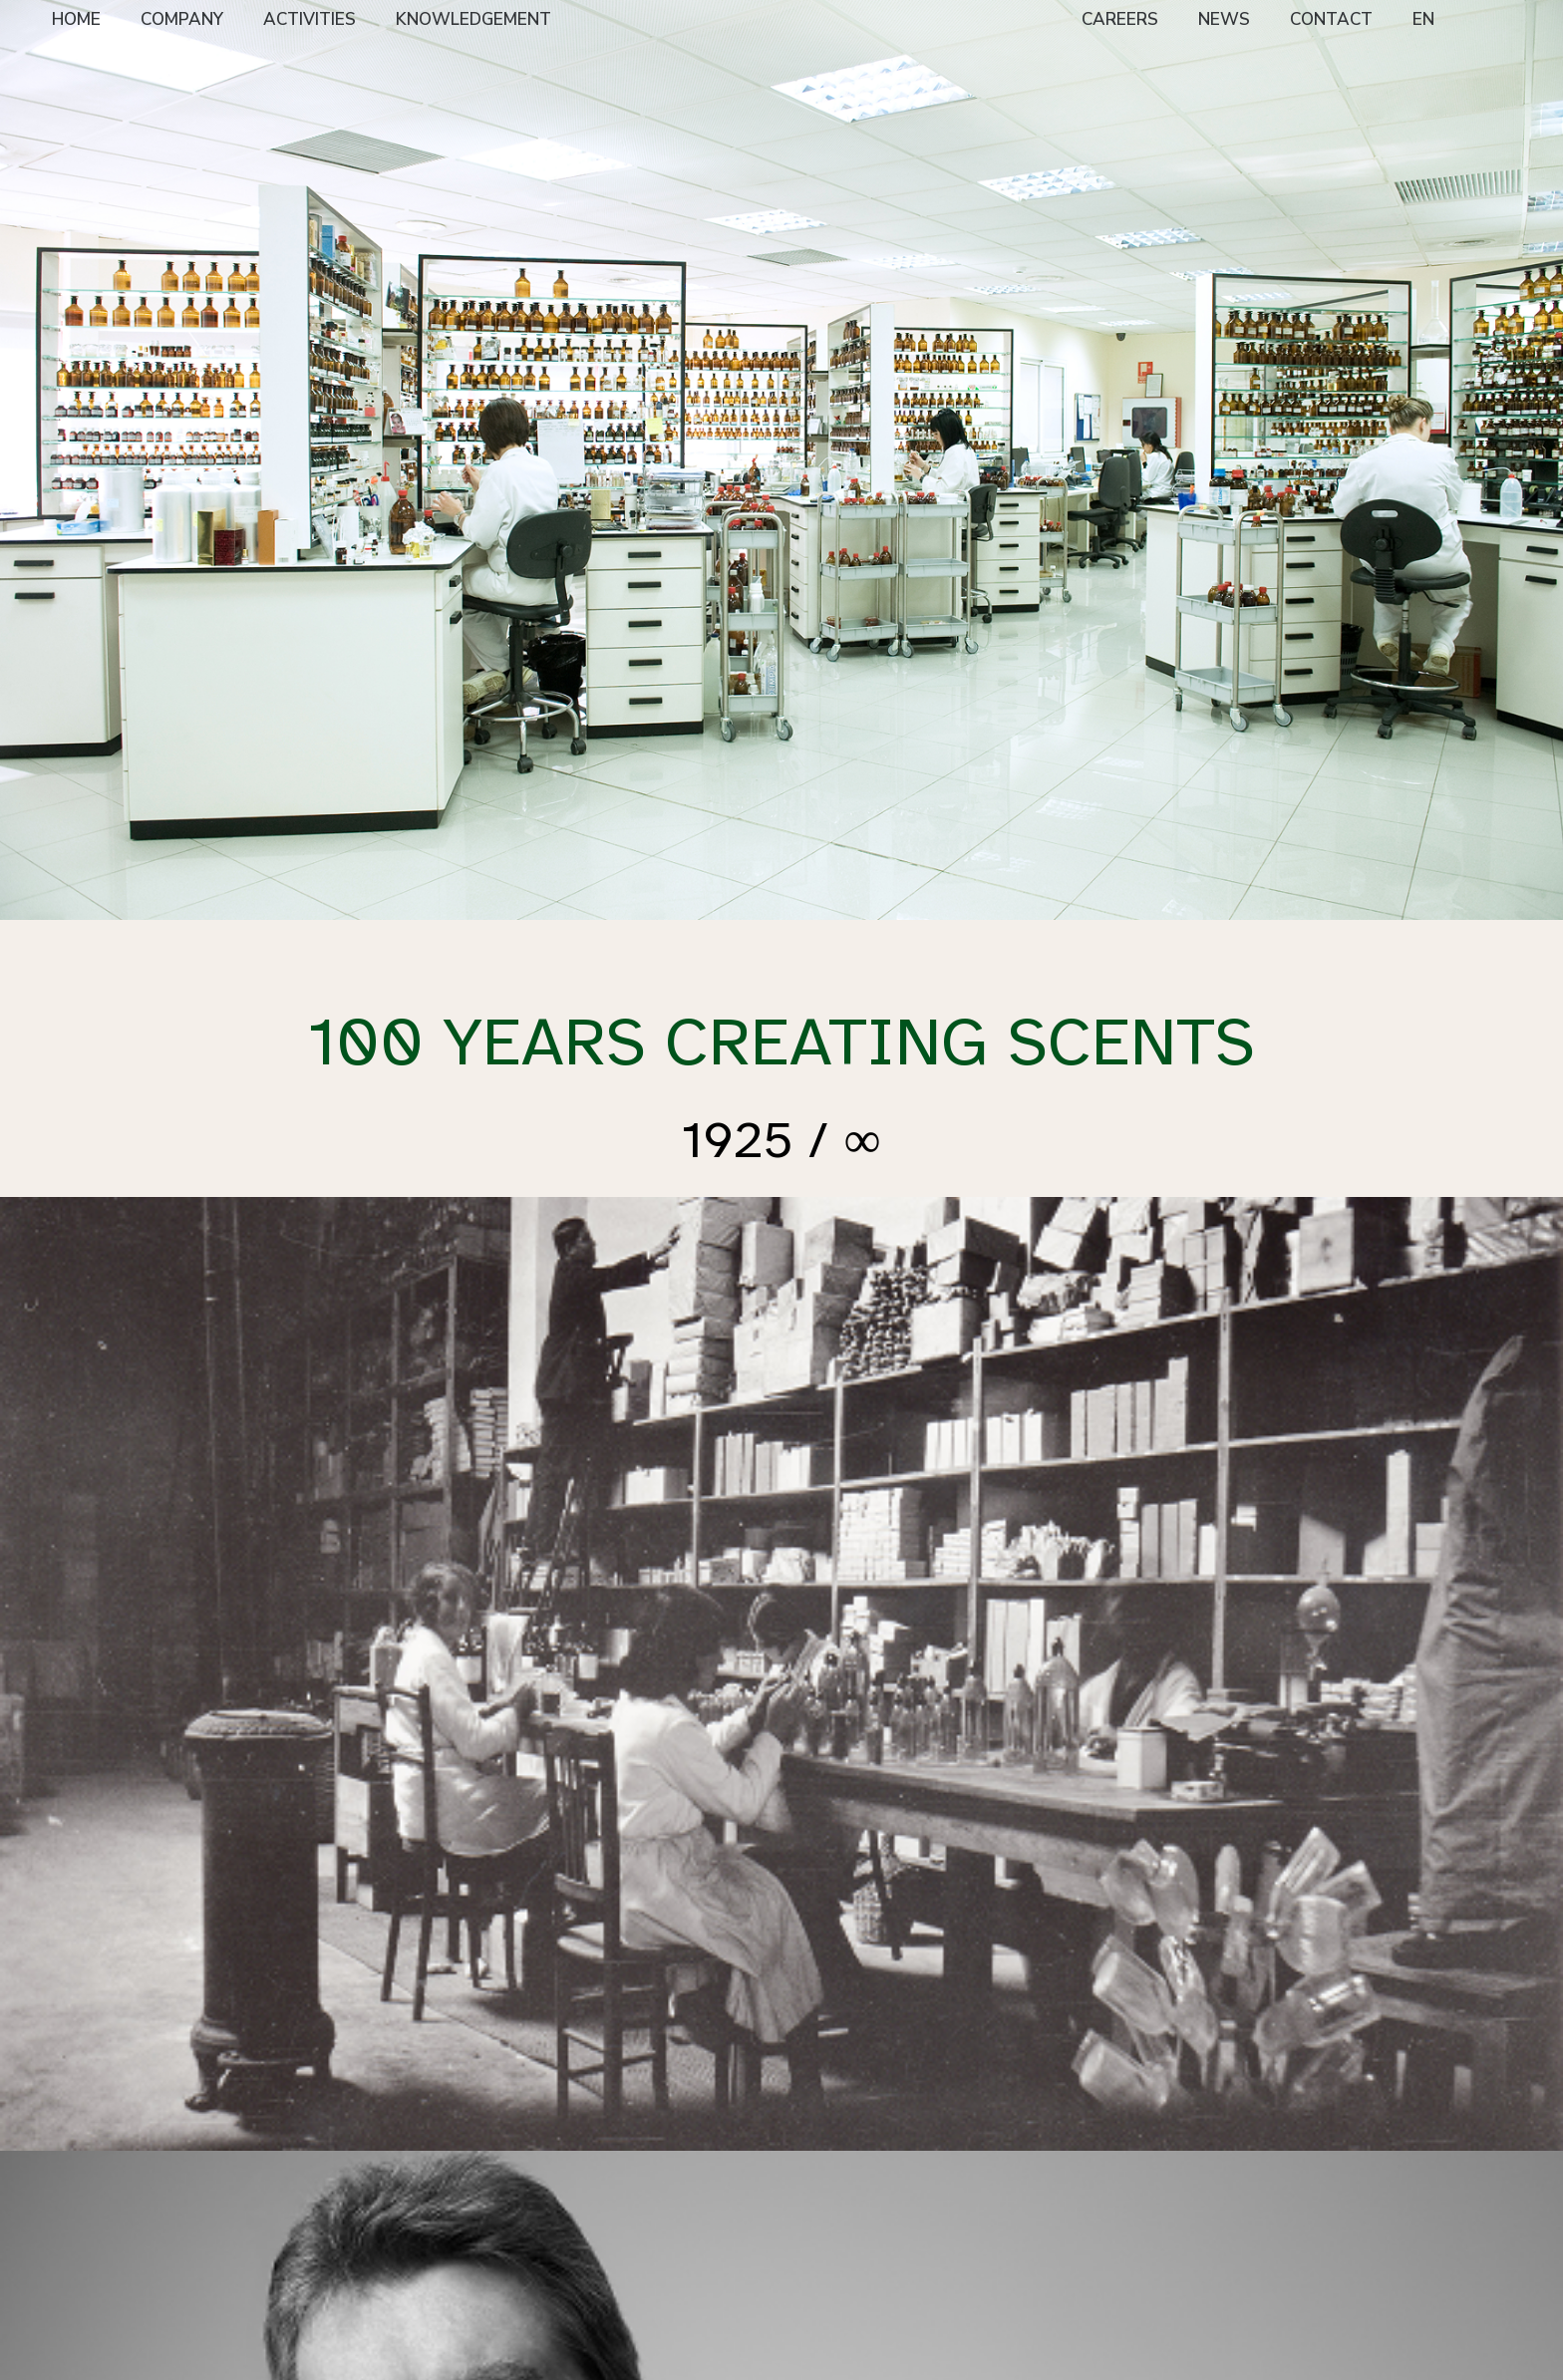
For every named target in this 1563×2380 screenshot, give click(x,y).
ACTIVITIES (309, 19)
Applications (618, 2215)
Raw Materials (625, 2190)
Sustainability (336, 2207)
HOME (76, 19)
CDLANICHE (1192, 2192)
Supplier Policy (340, 2232)
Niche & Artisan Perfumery (485, 2149)
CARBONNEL (1194, 2115)
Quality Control (627, 2240)
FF (443, 2182)
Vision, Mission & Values (346, 2174)
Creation (606, 2140)
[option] (781, 460)
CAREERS (1120, 19)
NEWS (1224, 19)
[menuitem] (76, 21)
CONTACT (1331, 19)
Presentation (333, 2140)
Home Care (471, 2207)
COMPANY (182, 19)
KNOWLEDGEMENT (473, 19)
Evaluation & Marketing (619, 2273)
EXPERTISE (617, 2115)
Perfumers (611, 2165)
